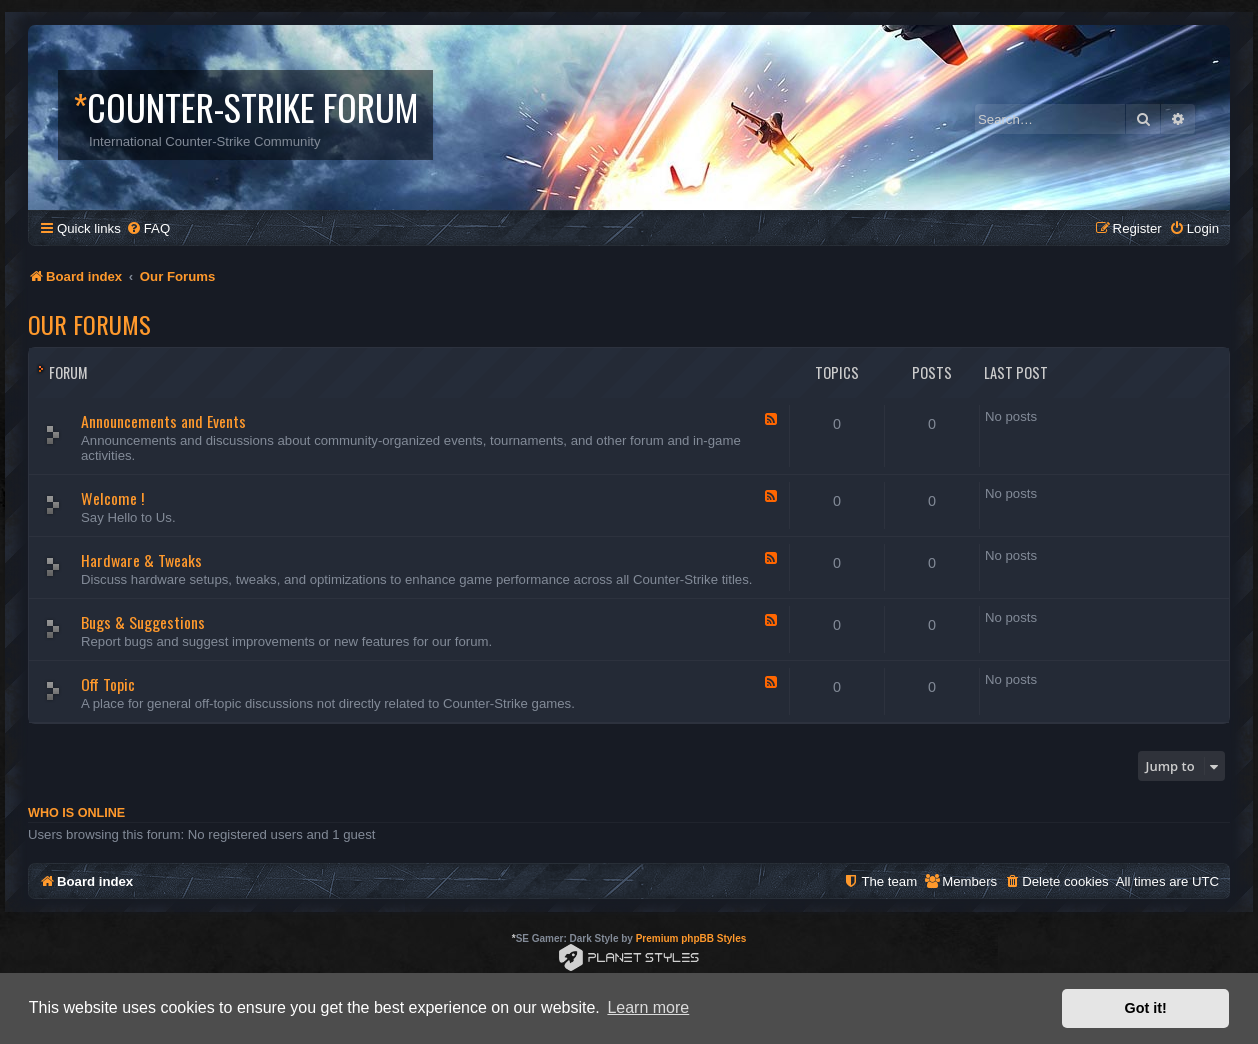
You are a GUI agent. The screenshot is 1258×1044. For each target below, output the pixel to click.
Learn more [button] (648, 1007)
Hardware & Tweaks (141, 560)
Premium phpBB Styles (691, 938)
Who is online (76, 813)
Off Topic (108, 684)
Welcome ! (112, 498)
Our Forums (89, 324)
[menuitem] (148, 228)
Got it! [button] (1146, 1008)
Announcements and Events (163, 421)
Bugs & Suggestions (143, 622)
